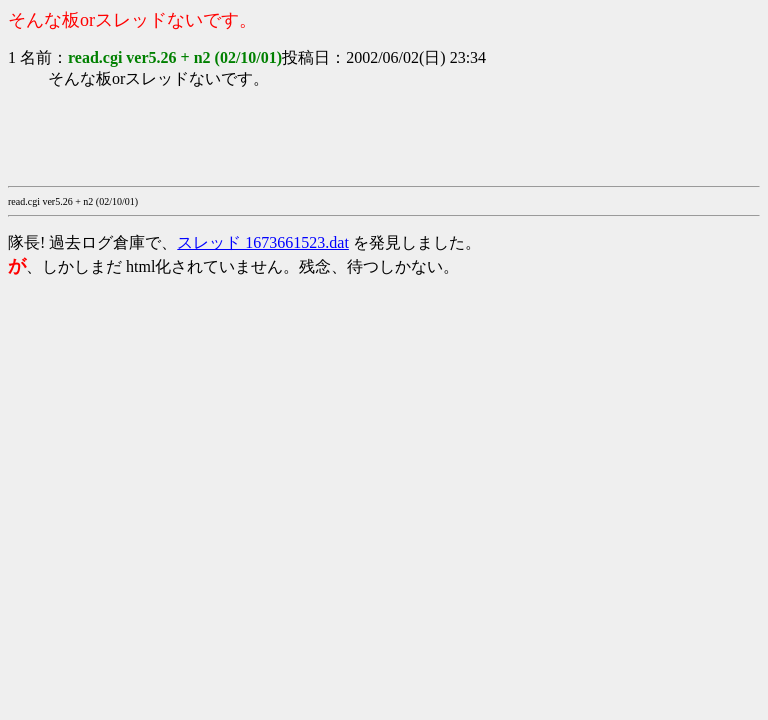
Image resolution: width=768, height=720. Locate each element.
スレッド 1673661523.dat (263, 242)
